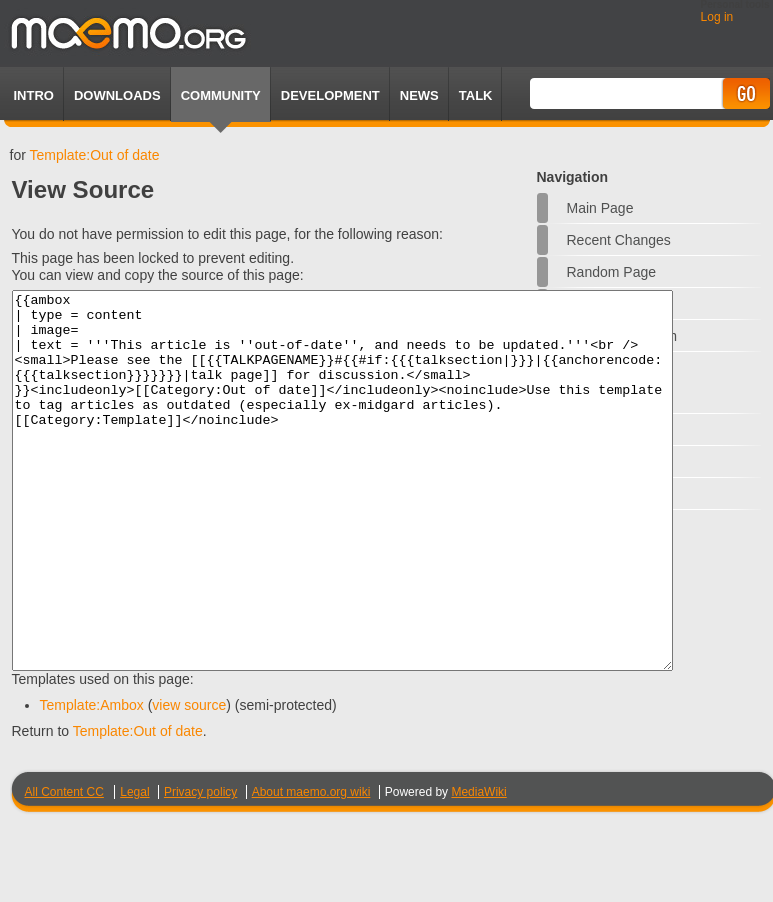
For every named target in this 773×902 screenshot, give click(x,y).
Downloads (117, 95)
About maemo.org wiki (311, 867)
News (419, 95)
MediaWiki (478, 867)
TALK (476, 95)
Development (330, 95)
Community (221, 95)
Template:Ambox (92, 780)
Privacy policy (200, 867)
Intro (34, 95)
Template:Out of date (94, 155)
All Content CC (64, 867)
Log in (717, 17)
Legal (134, 867)
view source (189, 780)
